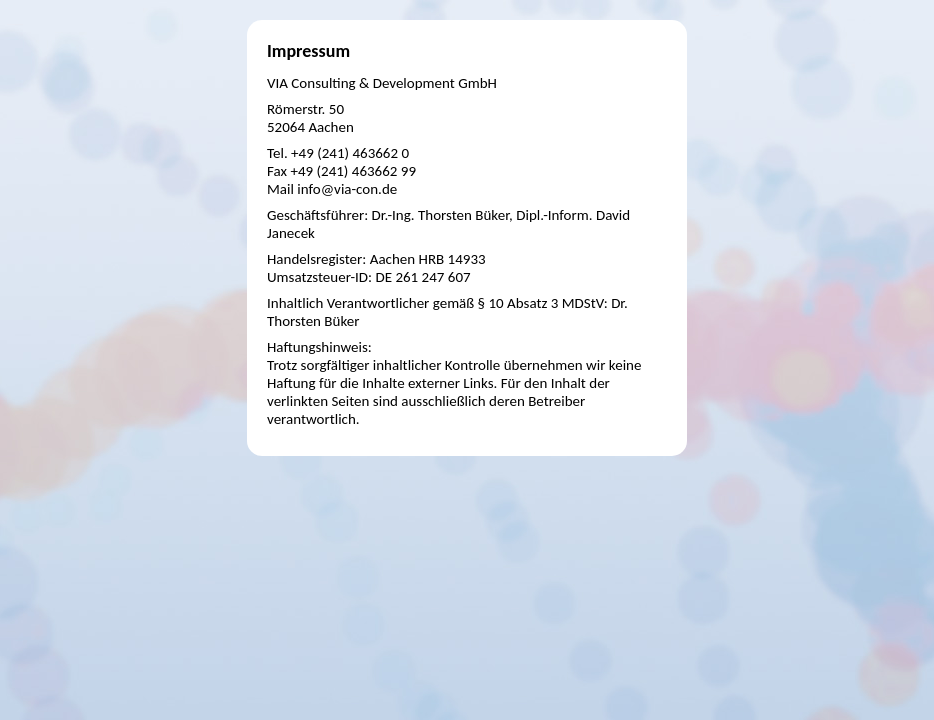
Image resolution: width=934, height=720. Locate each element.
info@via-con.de (347, 189)
